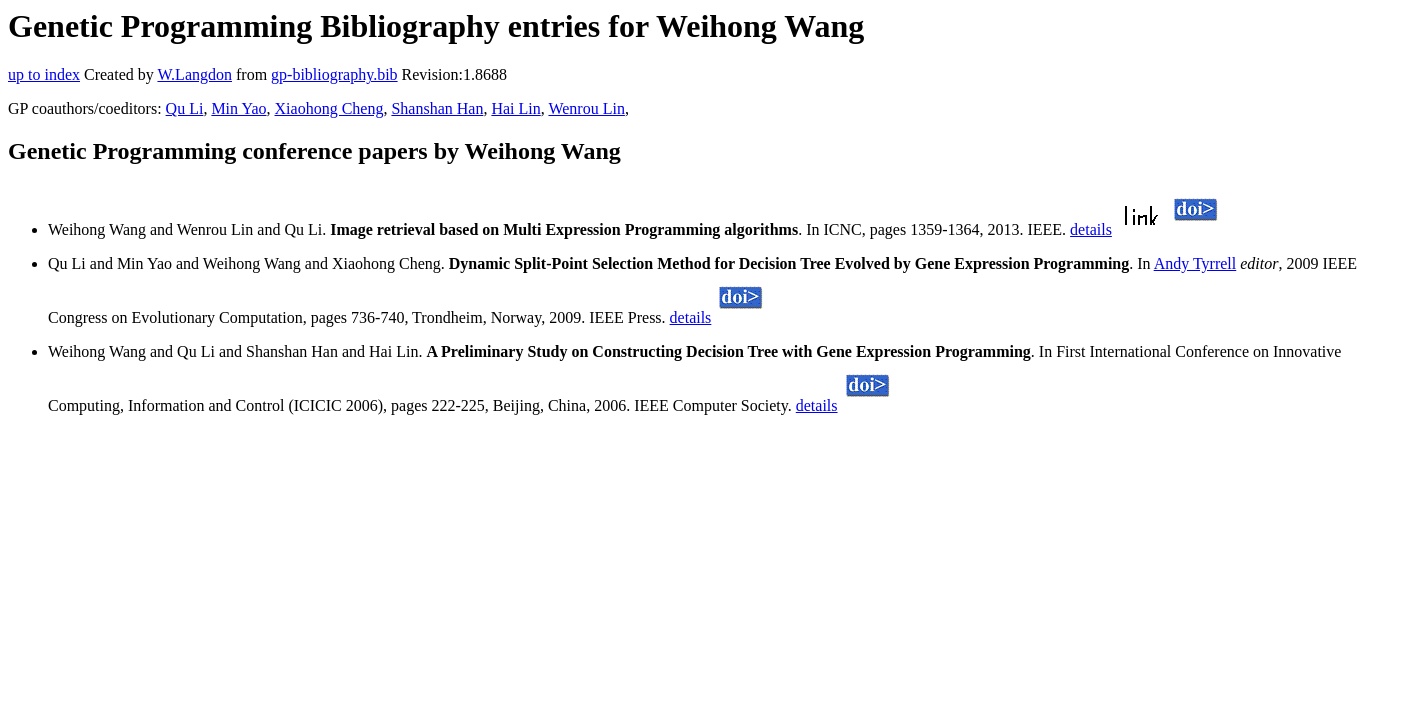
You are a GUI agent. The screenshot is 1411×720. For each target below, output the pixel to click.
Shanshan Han (437, 108)
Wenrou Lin (586, 108)
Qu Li (185, 108)
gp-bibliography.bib (334, 74)
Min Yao (238, 108)
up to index (44, 74)
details (1091, 229)
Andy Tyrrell (1195, 263)
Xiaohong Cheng (329, 108)
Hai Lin (515, 108)
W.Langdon (194, 74)
